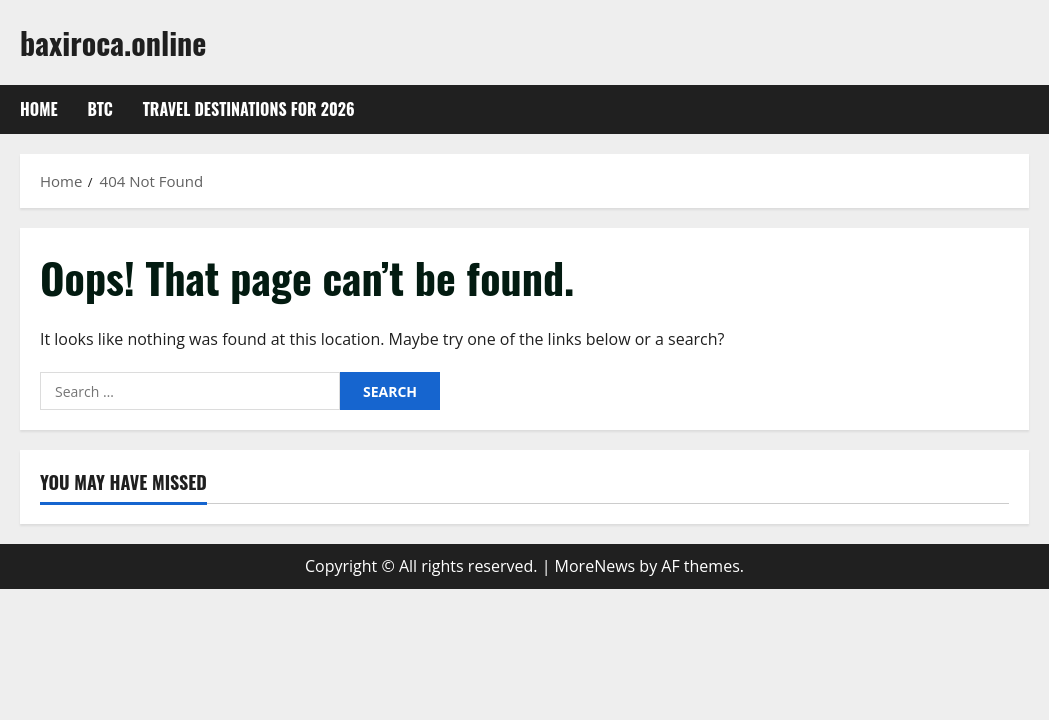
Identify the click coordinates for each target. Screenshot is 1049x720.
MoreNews (595, 566)
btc (100, 109)
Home (39, 109)
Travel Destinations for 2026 (249, 109)
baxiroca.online (113, 42)
